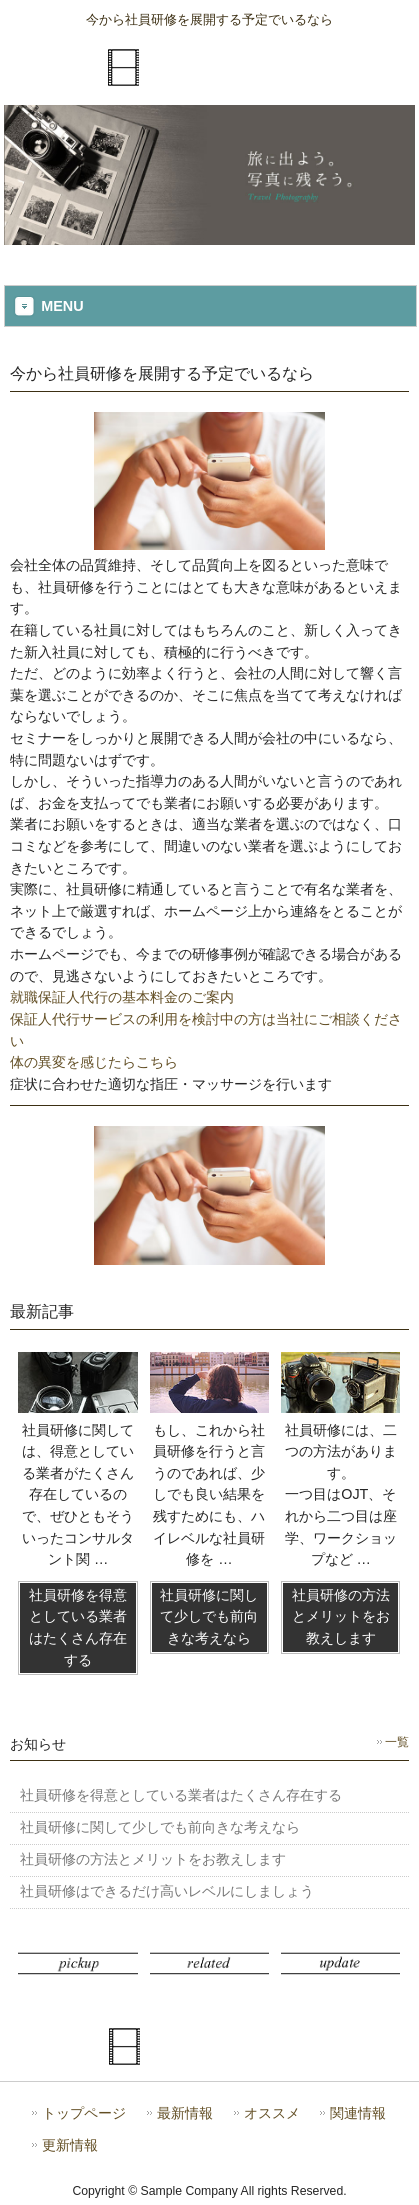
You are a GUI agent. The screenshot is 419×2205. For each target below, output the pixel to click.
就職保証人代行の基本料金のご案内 (122, 997)
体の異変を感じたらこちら (94, 1062)
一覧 (397, 1742)
